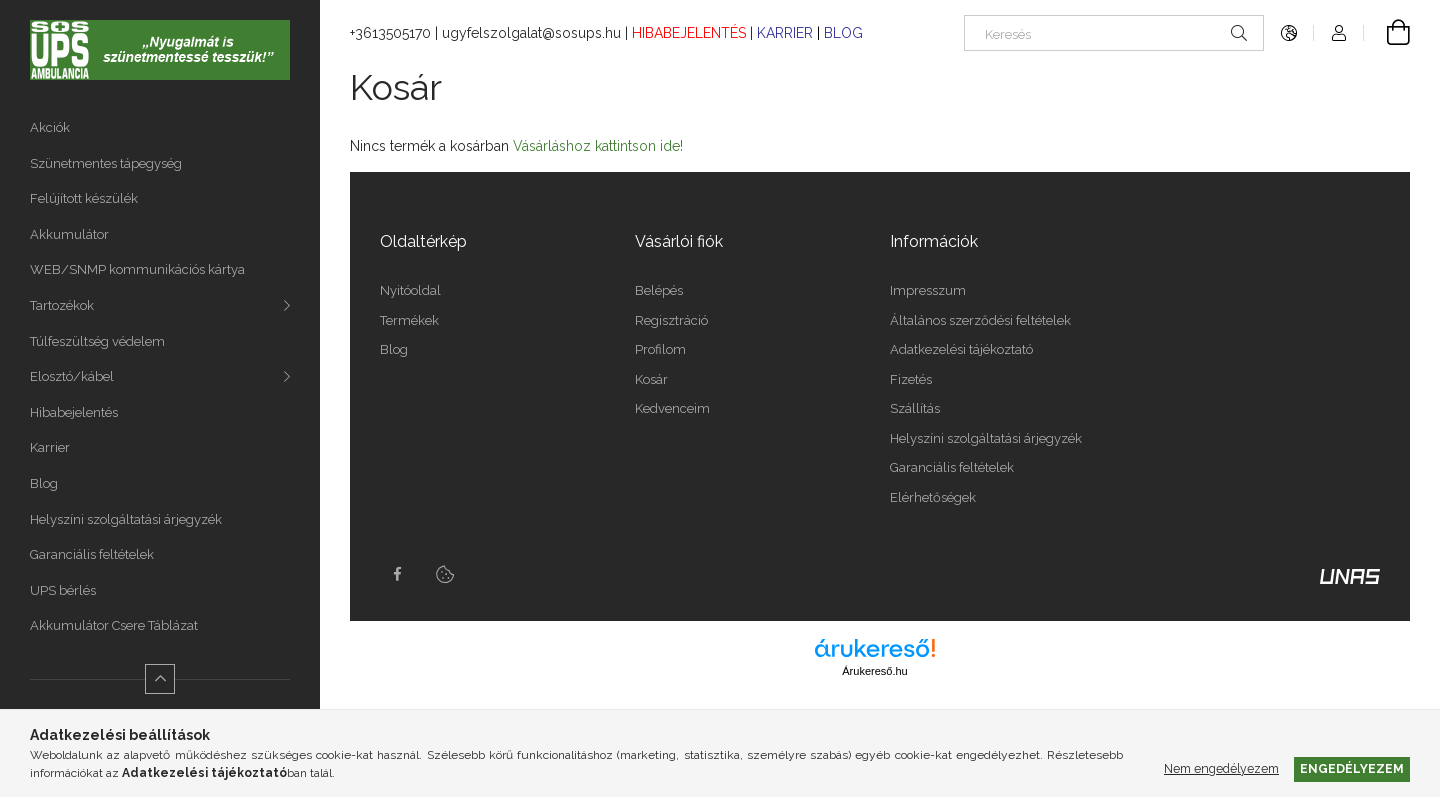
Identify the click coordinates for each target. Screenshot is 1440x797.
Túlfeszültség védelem (97, 341)
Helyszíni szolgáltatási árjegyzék (126, 519)
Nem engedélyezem (1221, 768)
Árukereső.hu (874, 671)
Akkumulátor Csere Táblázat (114, 625)
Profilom (660, 349)
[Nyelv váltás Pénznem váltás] (1289, 33)
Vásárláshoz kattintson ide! (598, 146)
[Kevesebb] (160, 679)
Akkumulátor (69, 234)
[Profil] (1339, 33)
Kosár (651, 379)
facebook (397, 574)
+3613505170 (390, 33)
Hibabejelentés (74, 412)
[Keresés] (1114, 33)
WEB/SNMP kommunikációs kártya (137, 269)
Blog (44, 483)
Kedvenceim (672, 408)
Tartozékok (62, 305)
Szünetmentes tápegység (106, 163)
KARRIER (787, 33)
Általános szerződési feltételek (980, 320)
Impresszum (928, 290)
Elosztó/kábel (72, 376)
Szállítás (915, 408)
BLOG (843, 33)
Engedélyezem (1352, 768)
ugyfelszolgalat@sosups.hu (531, 33)
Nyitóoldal (410, 290)
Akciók (50, 127)
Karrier (50, 447)
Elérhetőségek (933, 497)
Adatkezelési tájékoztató (961, 349)
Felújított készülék (84, 198)
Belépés (659, 290)
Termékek (409, 320)
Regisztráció (671, 320)
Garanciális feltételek (92, 554)
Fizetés (911, 379)
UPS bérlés (63, 590)
